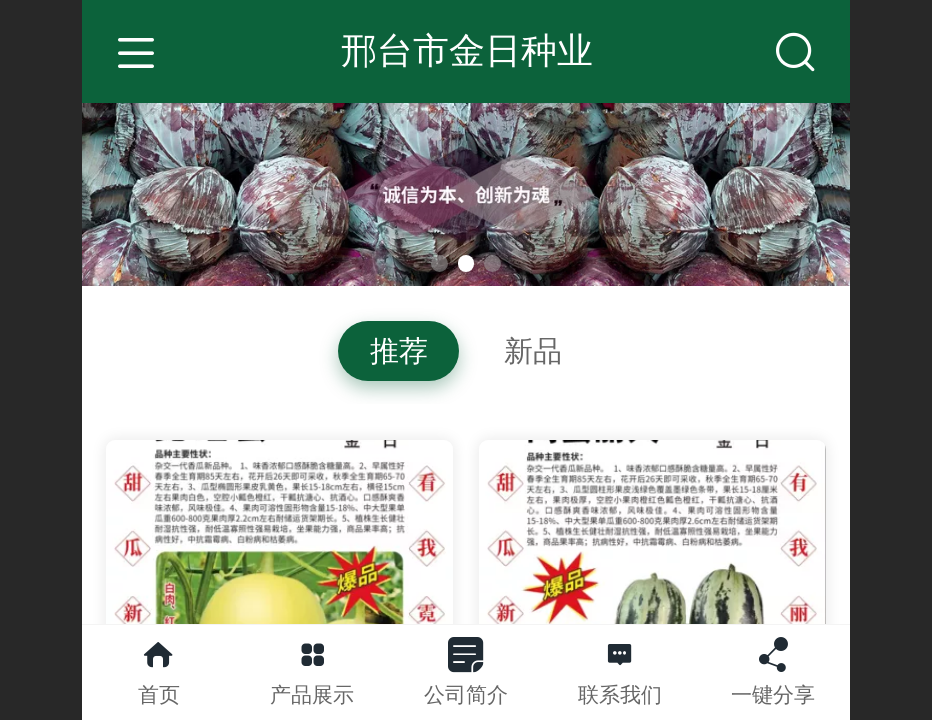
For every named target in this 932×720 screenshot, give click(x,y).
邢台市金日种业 (467, 50)
